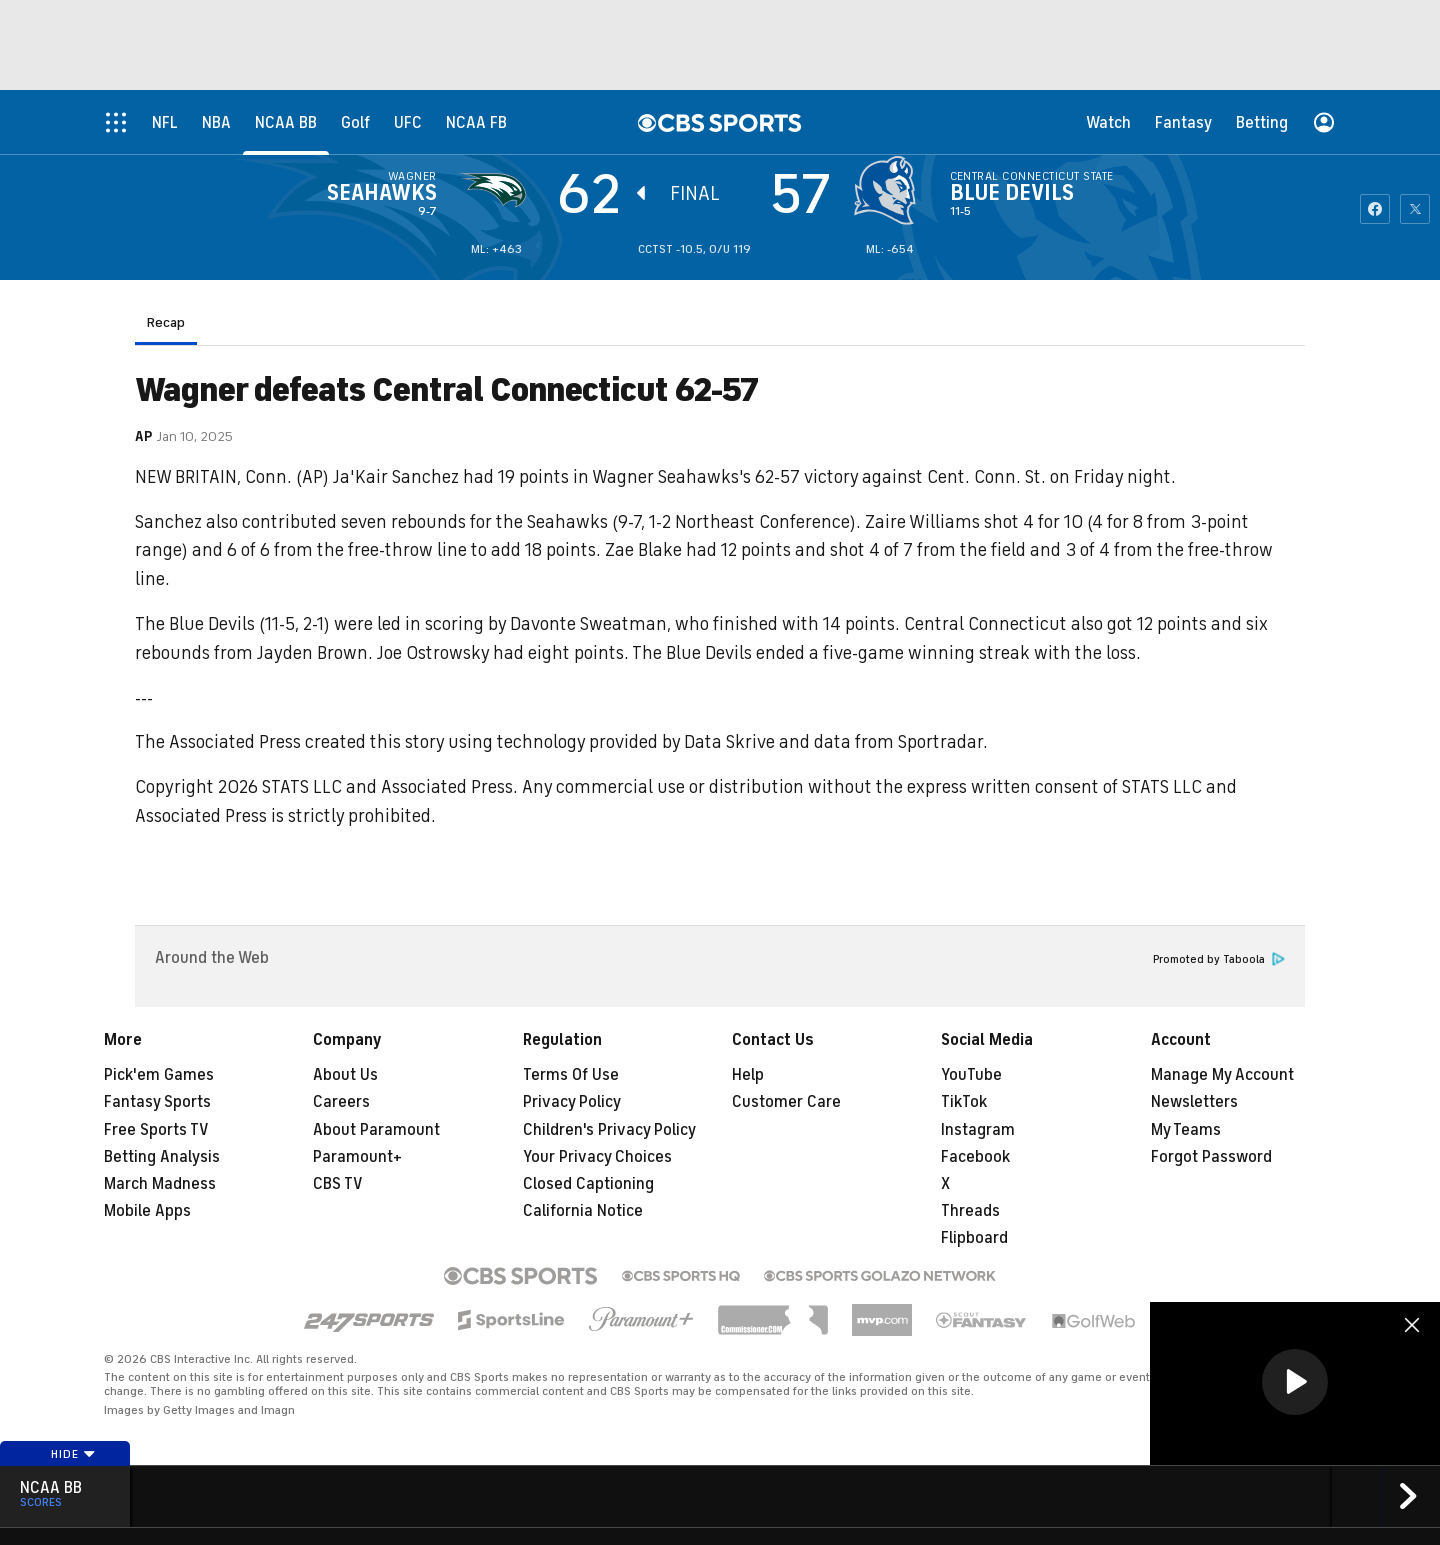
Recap (166, 322)
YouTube (971, 1075)
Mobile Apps (147, 1211)
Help (748, 1075)
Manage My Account (1222, 1075)
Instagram (978, 1130)
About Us (345, 1075)
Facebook (975, 1157)
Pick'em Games (159, 1075)
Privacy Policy (572, 1102)
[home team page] (890, 190)
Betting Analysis (162, 1157)
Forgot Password (1211, 1157)
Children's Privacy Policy (609, 1130)
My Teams (1186, 1130)
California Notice (583, 1211)
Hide (73, 1454)
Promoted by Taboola (1219, 959)
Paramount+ (357, 1157)
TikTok (964, 1102)
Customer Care (786, 1102)
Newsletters (1194, 1102)
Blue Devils (1012, 193)
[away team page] (497, 190)
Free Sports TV (156, 1130)
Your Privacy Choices (597, 1157)
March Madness (160, 1184)
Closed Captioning (588, 1184)
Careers (341, 1102)
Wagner (412, 176)
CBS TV (338, 1184)
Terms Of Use (571, 1075)
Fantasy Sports (157, 1102)
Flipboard (974, 1238)
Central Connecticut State (1032, 176)
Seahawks (382, 193)
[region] (1295, 1383)
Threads (970, 1211)
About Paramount (376, 1130)
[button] (1295, 1382)
